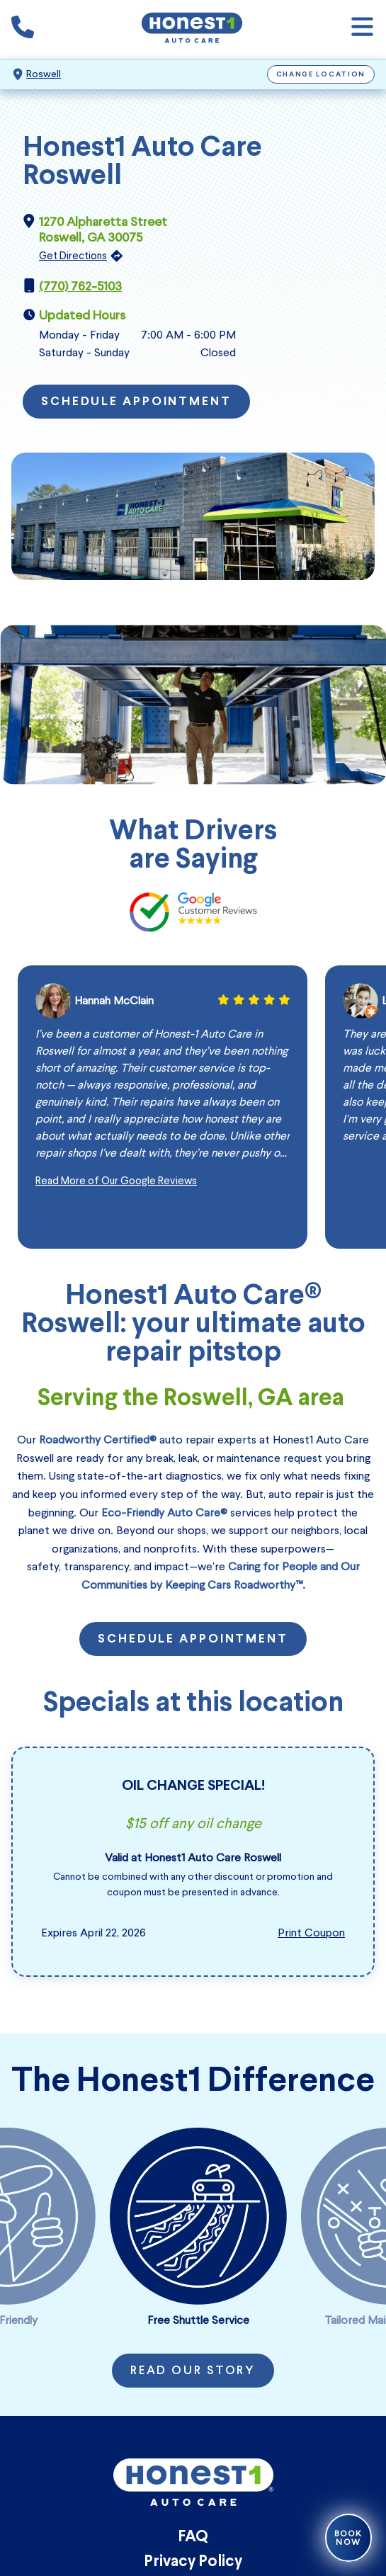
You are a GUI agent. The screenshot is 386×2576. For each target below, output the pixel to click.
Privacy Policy (193, 2562)
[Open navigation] (362, 29)
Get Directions (73, 256)
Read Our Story (193, 2371)
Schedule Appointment (136, 402)
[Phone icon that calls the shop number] (22, 30)
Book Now (348, 2538)
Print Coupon (311, 1932)
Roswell (43, 74)
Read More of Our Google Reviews (116, 1181)
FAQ (193, 2537)
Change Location (321, 75)
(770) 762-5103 (80, 286)
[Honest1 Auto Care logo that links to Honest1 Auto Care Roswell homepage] (192, 29)
